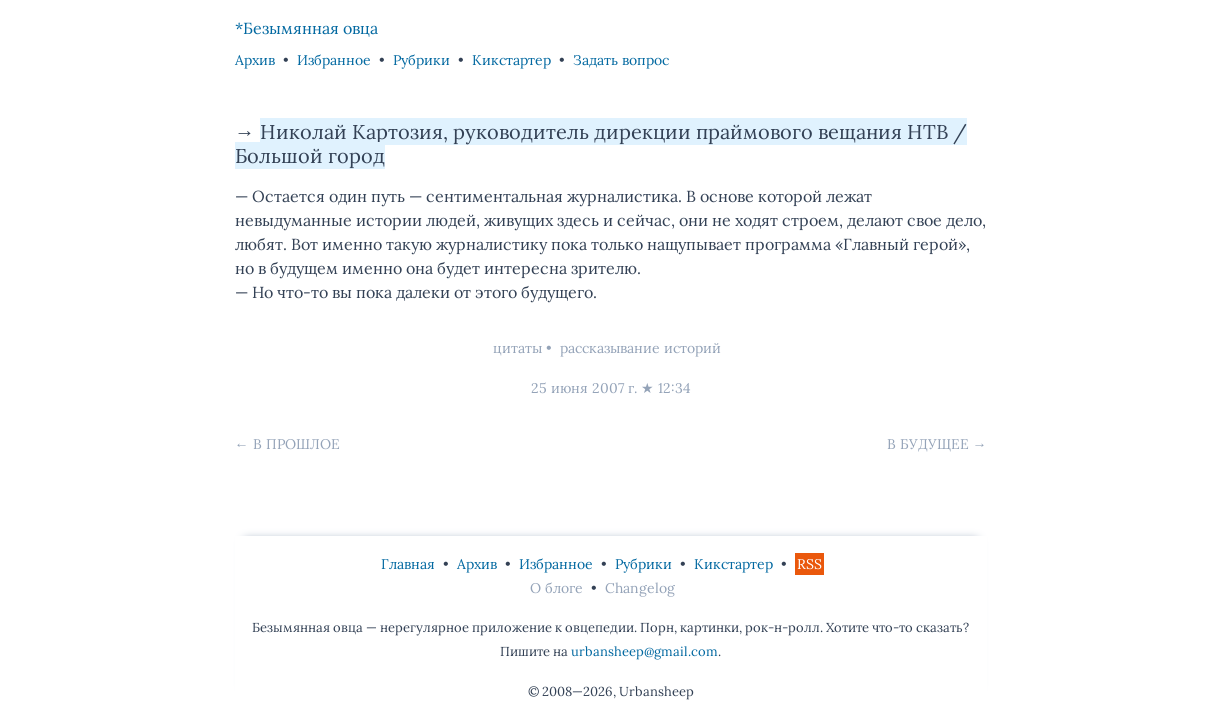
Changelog (640, 588)
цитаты (517, 348)
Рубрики (421, 60)
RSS (809, 564)
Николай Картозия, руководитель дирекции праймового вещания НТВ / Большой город (601, 143)
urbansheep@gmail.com (644, 651)
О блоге (556, 588)
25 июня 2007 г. (584, 388)
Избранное (334, 60)
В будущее (928, 444)
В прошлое (296, 444)
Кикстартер (511, 60)
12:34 (674, 388)
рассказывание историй (640, 348)
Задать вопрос (621, 60)
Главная (408, 564)
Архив (255, 60)
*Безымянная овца (306, 28)
